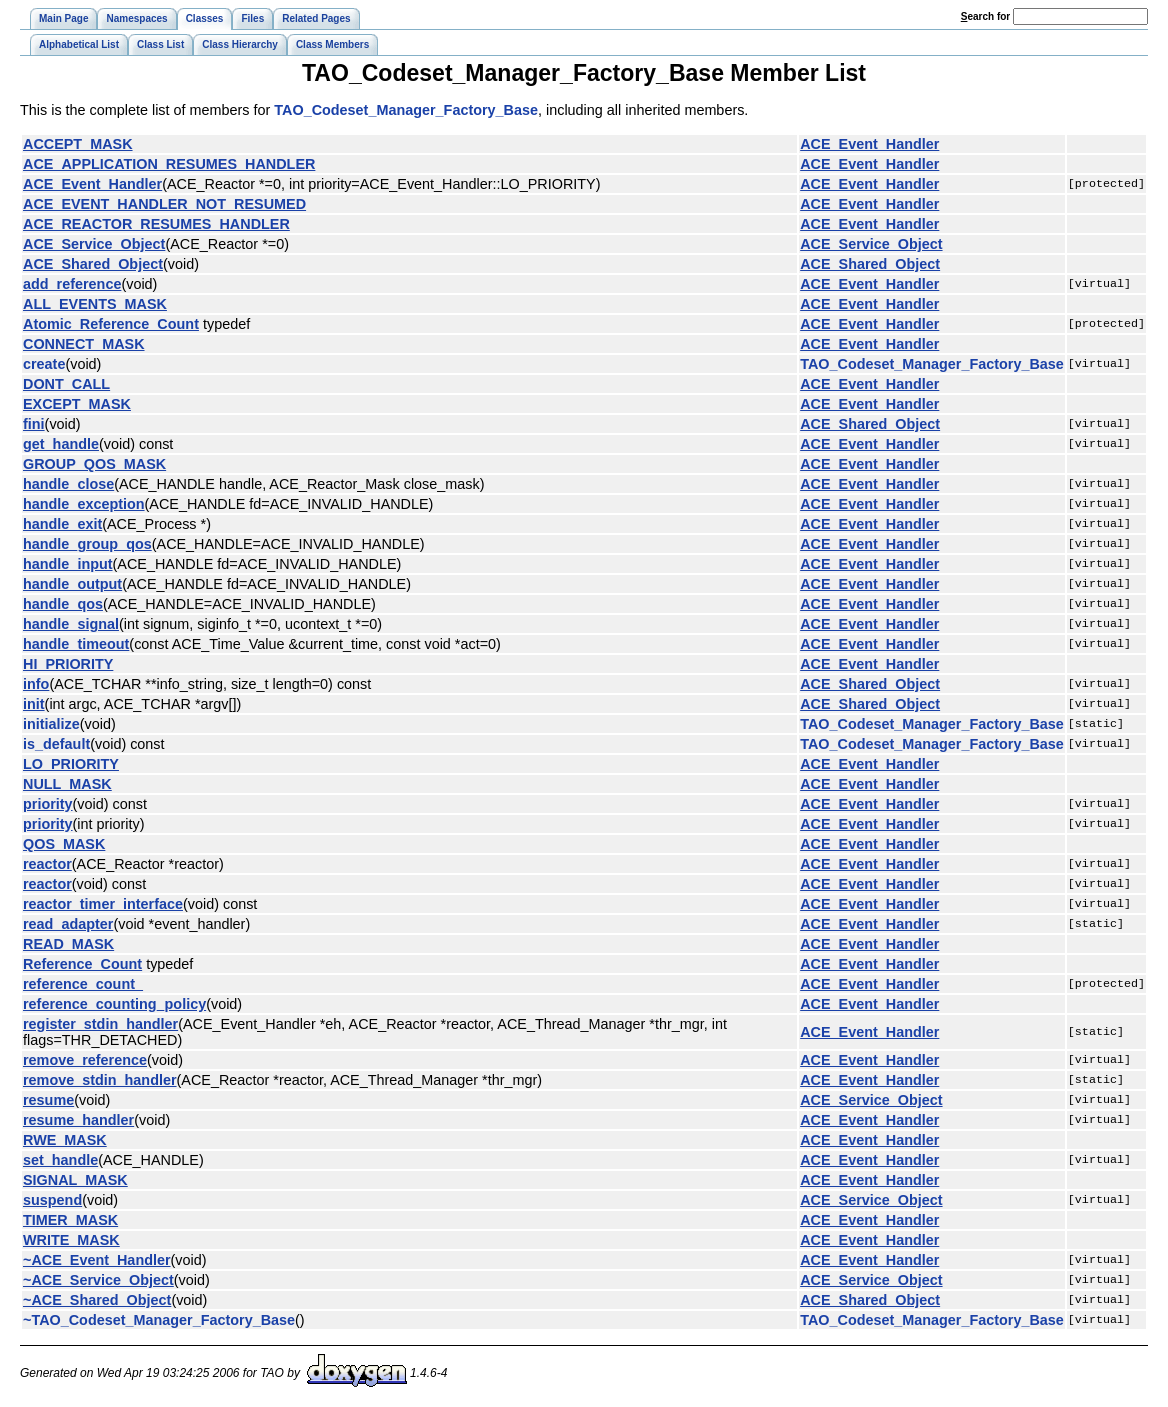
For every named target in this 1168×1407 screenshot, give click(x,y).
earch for (985, 16)
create (44, 364)
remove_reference (85, 1060)
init (34, 704)
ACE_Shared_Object (93, 264)
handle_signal (71, 624)
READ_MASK (68, 944)
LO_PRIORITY (71, 764)
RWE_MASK (65, 1140)
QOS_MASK (64, 844)
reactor (47, 864)
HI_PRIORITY (68, 664)
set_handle (60, 1160)
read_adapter (68, 924)
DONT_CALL (66, 384)
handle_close (68, 484)
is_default (56, 744)
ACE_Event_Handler (869, 144)
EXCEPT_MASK (77, 404)
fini (34, 424)
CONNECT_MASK (84, 344)
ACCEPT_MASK (78, 144)
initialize (51, 724)
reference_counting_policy (114, 1004)
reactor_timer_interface (103, 904)
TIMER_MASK (70, 1220)
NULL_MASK (67, 784)
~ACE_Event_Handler (97, 1260)
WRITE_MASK (71, 1240)
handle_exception (84, 504)
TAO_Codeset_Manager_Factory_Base (406, 110)
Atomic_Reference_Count (111, 324)
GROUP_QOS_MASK (94, 464)
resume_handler (78, 1120)
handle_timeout (76, 644)
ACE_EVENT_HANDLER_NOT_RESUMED (164, 204)
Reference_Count (82, 964)
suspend (52, 1200)
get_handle (61, 444)
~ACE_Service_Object (98, 1280)
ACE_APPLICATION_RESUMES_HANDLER (169, 164)
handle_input (68, 564)
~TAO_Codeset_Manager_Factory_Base (159, 1320)
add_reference (72, 284)
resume (48, 1100)
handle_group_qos (87, 544)
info (36, 684)
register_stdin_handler (100, 1024)
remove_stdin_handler (100, 1080)
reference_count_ (83, 984)
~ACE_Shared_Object (97, 1300)
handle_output (72, 584)
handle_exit (62, 524)
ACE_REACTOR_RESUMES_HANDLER (156, 224)
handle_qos (63, 604)
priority (48, 804)
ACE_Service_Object (94, 244)
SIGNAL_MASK (75, 1180)
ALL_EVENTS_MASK (95, 304)
